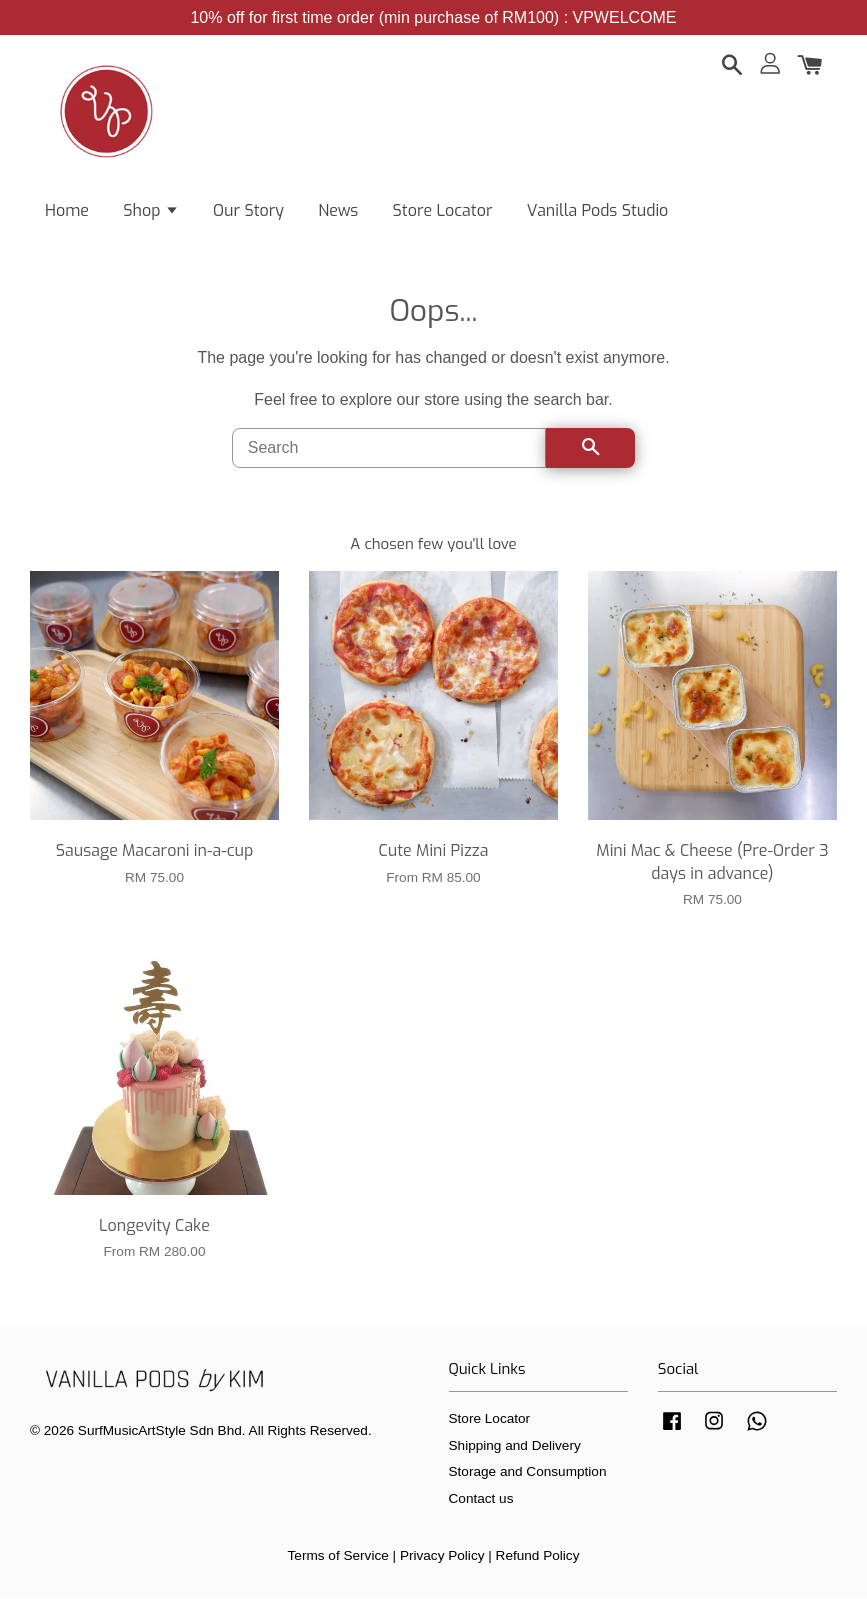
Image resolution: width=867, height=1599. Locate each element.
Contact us (481, 1499)
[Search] (389, 450)
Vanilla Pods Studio (598, 210)
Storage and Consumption (528, 1473)
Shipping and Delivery (515, 1446)
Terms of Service (338, 1557)
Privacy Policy (442, 1557)
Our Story (248, 210)
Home (67, 210)
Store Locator (443, 210)
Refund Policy (538, 1557)
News (338, 210)
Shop (150, 210)
